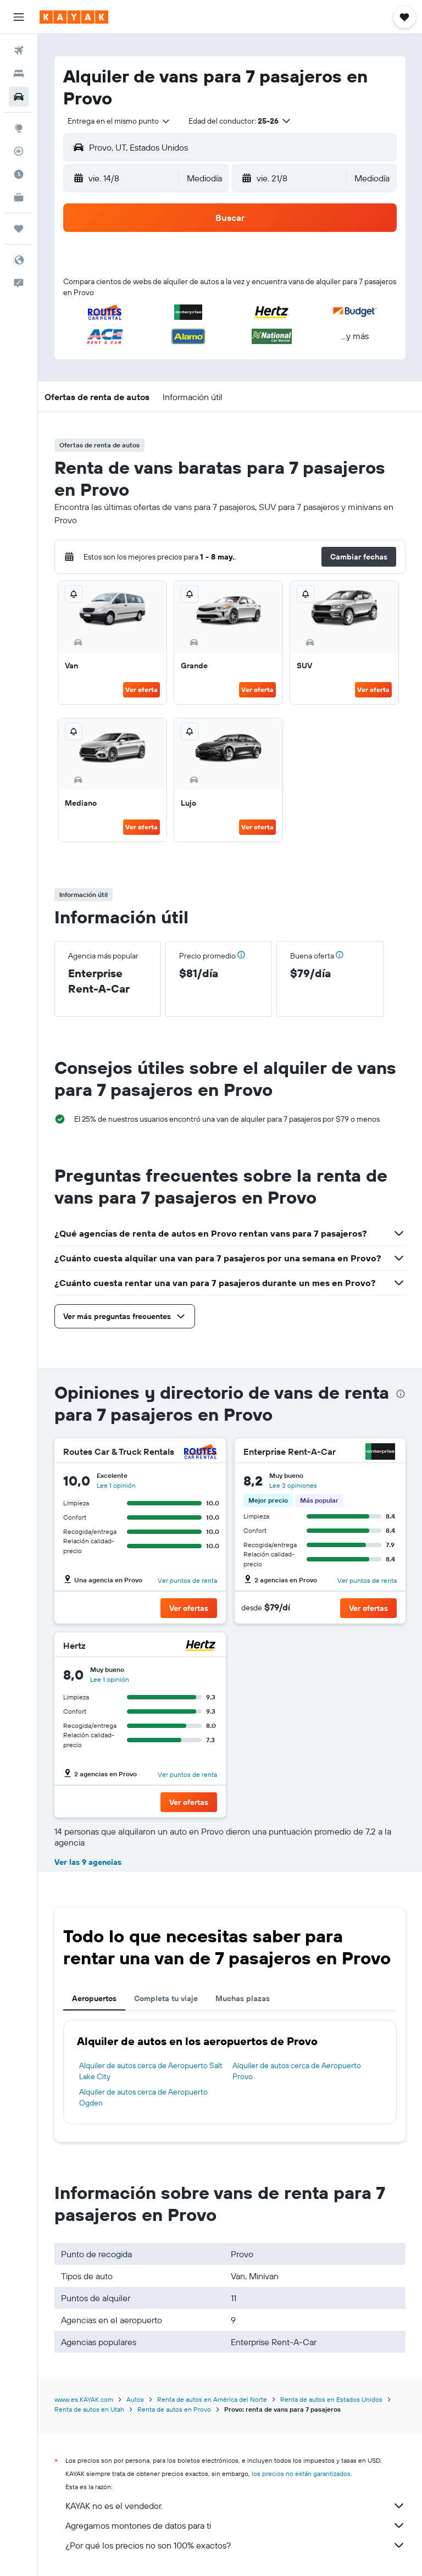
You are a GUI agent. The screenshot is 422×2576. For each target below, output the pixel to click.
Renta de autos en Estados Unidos (331, 2399)
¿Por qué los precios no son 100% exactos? (235, 2545)
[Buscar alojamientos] (18, 74)
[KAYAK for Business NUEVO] (18, 197)
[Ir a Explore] (18, 128)
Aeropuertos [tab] (94, 1998)
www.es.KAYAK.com (83, 2399)
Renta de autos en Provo (174, 2409)
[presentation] (401, 1394)
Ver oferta (141, 689)
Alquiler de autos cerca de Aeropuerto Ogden (143, 2097)
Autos (135, 2399)
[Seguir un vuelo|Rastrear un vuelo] (18, 151)
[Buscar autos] (18, 97)
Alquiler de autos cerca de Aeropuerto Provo (296, 2070)
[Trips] (18, 229)
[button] (19, 17)
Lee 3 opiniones (293, 1485)
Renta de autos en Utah (89, 2409)
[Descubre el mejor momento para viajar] (18, 174)
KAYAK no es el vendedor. (235, 2505)
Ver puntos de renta (187, 1580)
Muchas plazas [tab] (242, 1998)
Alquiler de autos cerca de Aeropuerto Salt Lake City (151, 2070)
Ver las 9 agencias (87, 1862)
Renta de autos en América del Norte (212, 2399)
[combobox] (119, 120)
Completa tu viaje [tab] (166, 1998)
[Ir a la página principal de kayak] (74, 17)
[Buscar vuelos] (18, 51)
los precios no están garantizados (301, 2473)
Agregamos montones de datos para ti (235, 2525)
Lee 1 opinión (116, 1485)
